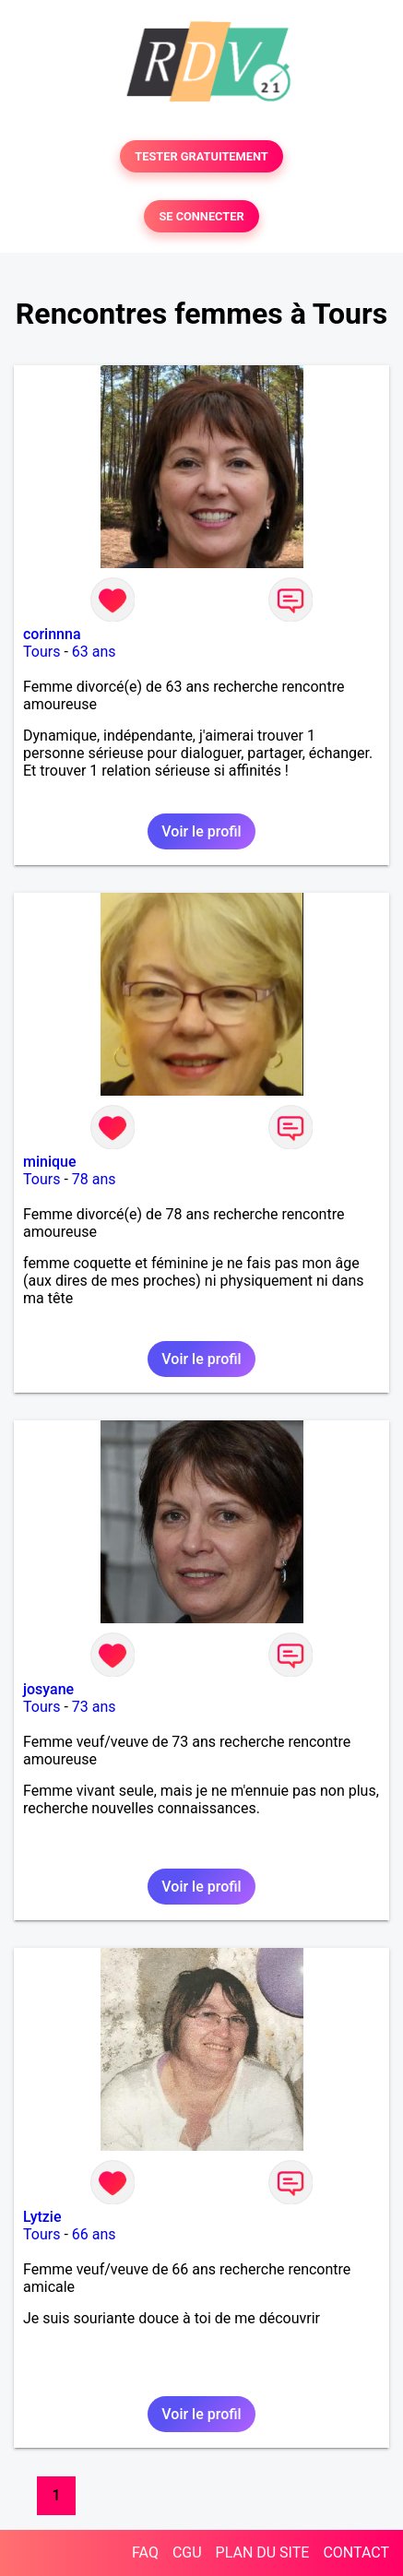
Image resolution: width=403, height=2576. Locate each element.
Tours (41, 651)
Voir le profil (201, 831)
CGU (187, 2552)
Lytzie (42, 2217)
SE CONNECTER (201, 216)
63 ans (94, 651)
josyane (48, 1689)
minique (50, 1161)
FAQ (145, 2552)
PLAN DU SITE (263, 2552)
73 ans (94, 1706)
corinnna (52, 634)
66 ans (94, 2234)
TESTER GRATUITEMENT (201, 156)
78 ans (94, 1179)
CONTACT (356, 2552)
